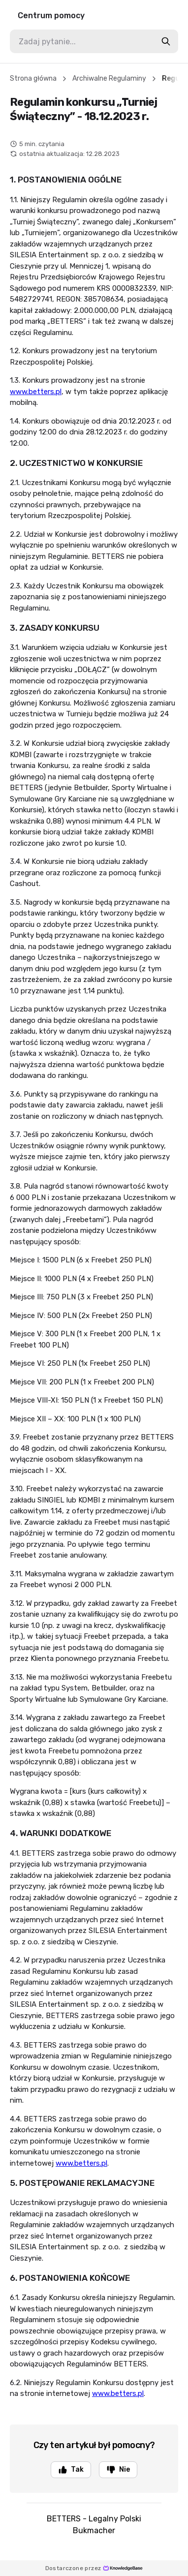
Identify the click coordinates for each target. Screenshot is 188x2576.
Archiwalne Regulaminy (109, 78)
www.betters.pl (36, 391)
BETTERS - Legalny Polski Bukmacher (94, 2524)
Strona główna (33, 78)
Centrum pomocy (51, 15)
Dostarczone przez (94, 2568)
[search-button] (166, 41)
